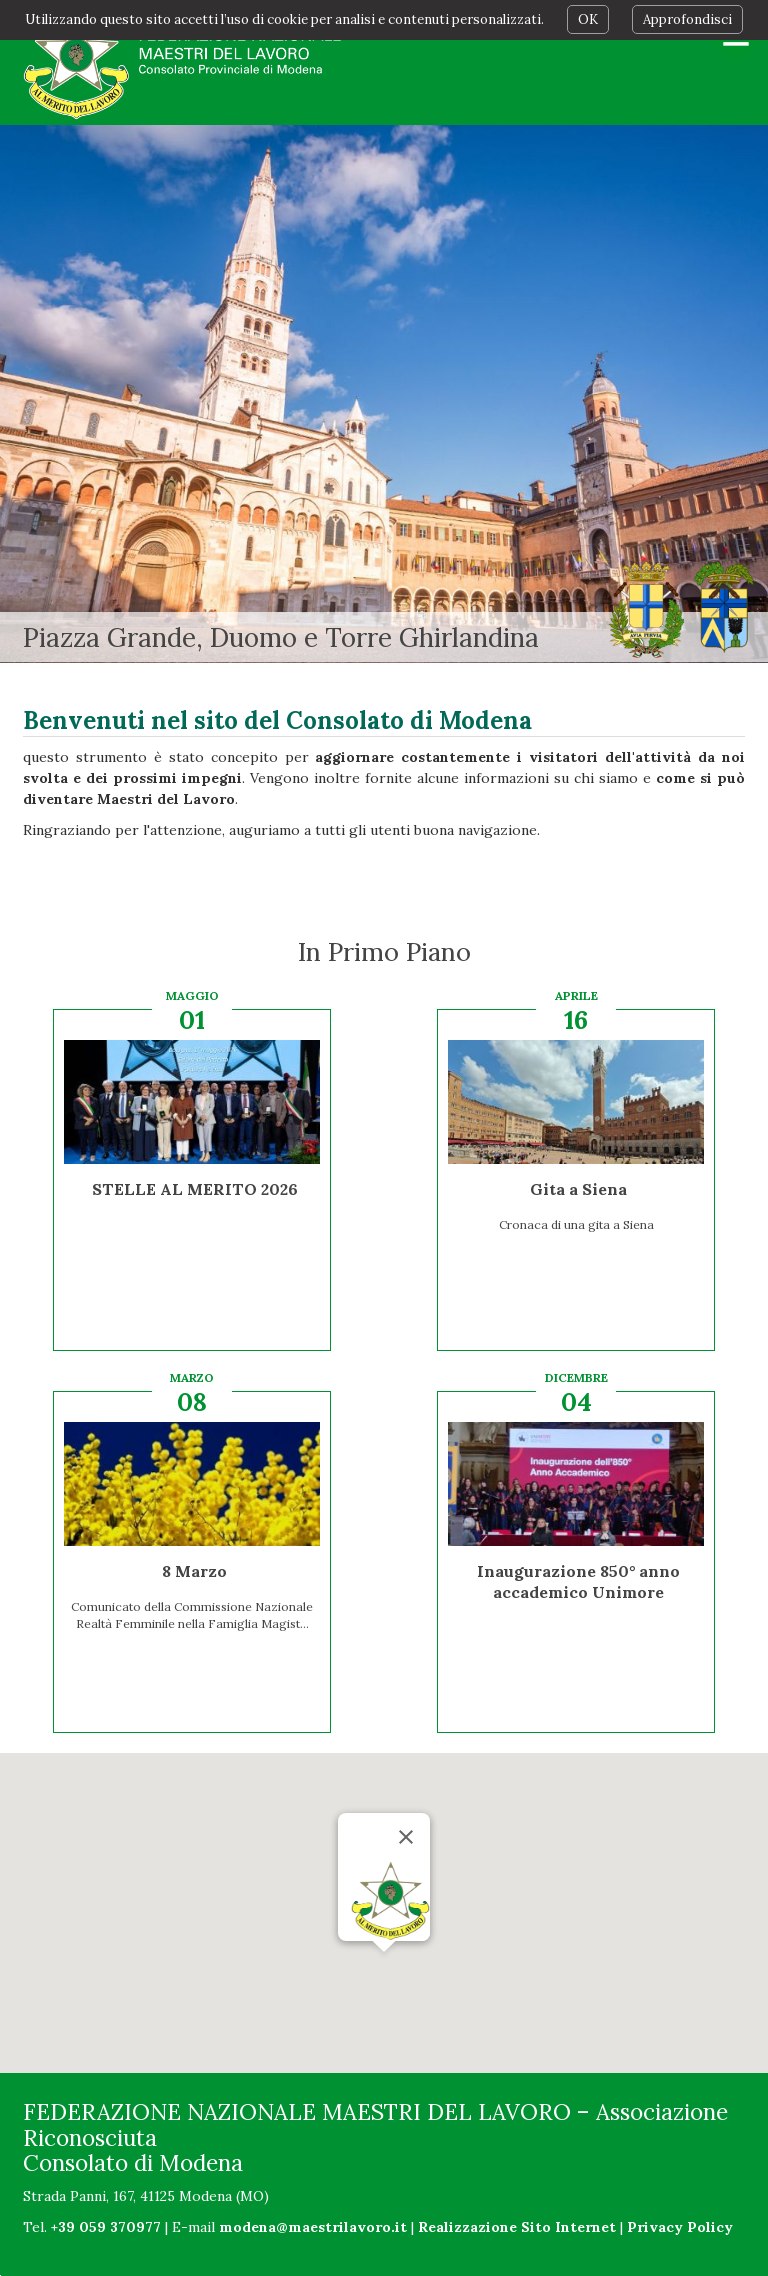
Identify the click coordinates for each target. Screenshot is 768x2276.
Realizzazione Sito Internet (517, 2227)
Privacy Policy (680, 2227)
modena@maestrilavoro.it (313, 2227)
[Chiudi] (406, 1837)
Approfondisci (687, 19)
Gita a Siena (578, 1189)
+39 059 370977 (106, 2227)
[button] (384, 1970)
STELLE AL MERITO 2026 (195, 1189)
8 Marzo (194, 1571)
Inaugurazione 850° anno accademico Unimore (578, 1581)
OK (588, 19)
